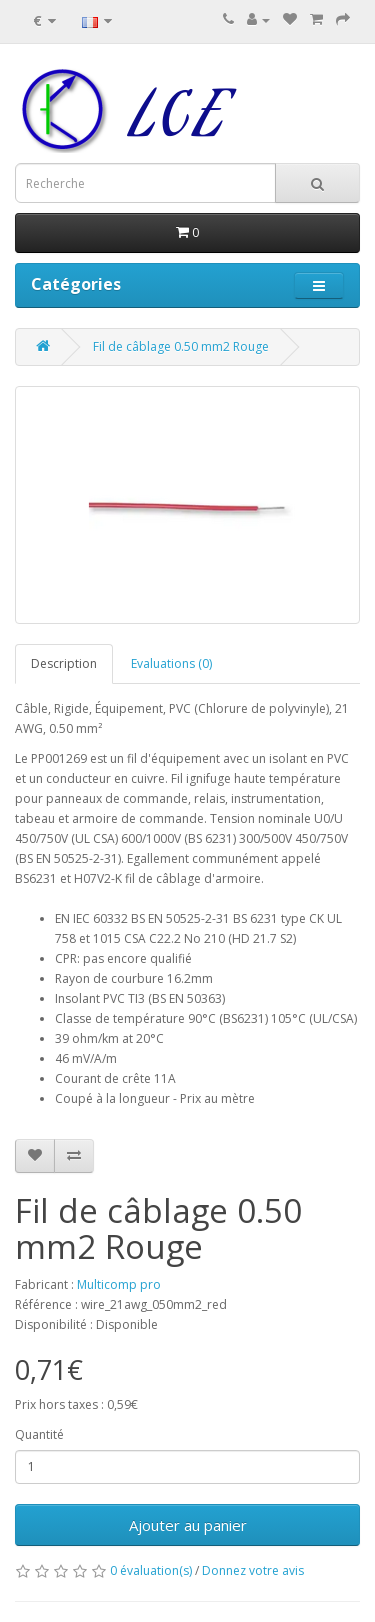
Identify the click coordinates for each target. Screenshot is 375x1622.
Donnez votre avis (253, 1570)
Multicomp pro (119, 1284)
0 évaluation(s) (151, 1570)
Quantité (39, 1434)
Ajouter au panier (188, 1525)
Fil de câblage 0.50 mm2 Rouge (181, 346)
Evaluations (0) (171, 663)
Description (64, 663)
